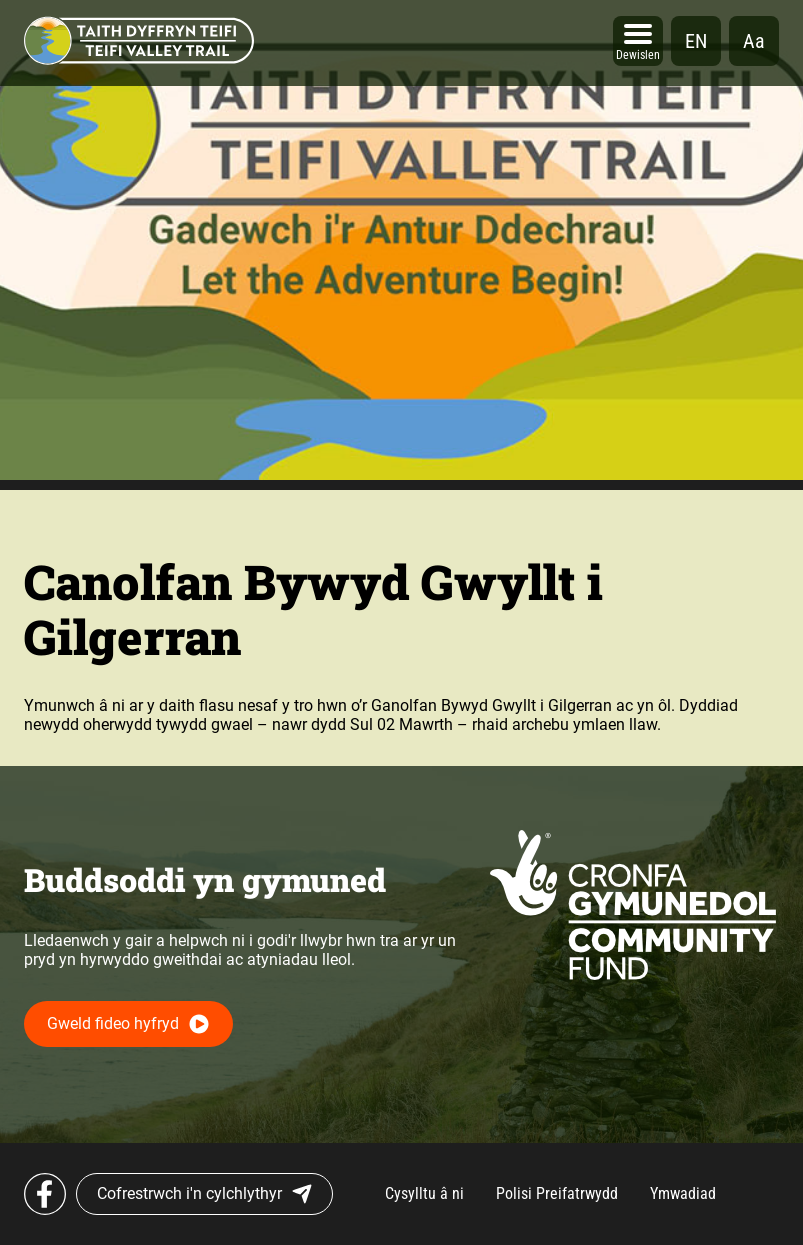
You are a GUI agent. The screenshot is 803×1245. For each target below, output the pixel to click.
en (696, 41)
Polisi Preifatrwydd (557, 1193)
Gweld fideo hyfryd (113, 1023)
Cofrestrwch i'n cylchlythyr (204, 1194)
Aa (754, 41)
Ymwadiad (683, 1193)
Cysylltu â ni (424, 1193)
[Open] (638, 41)
